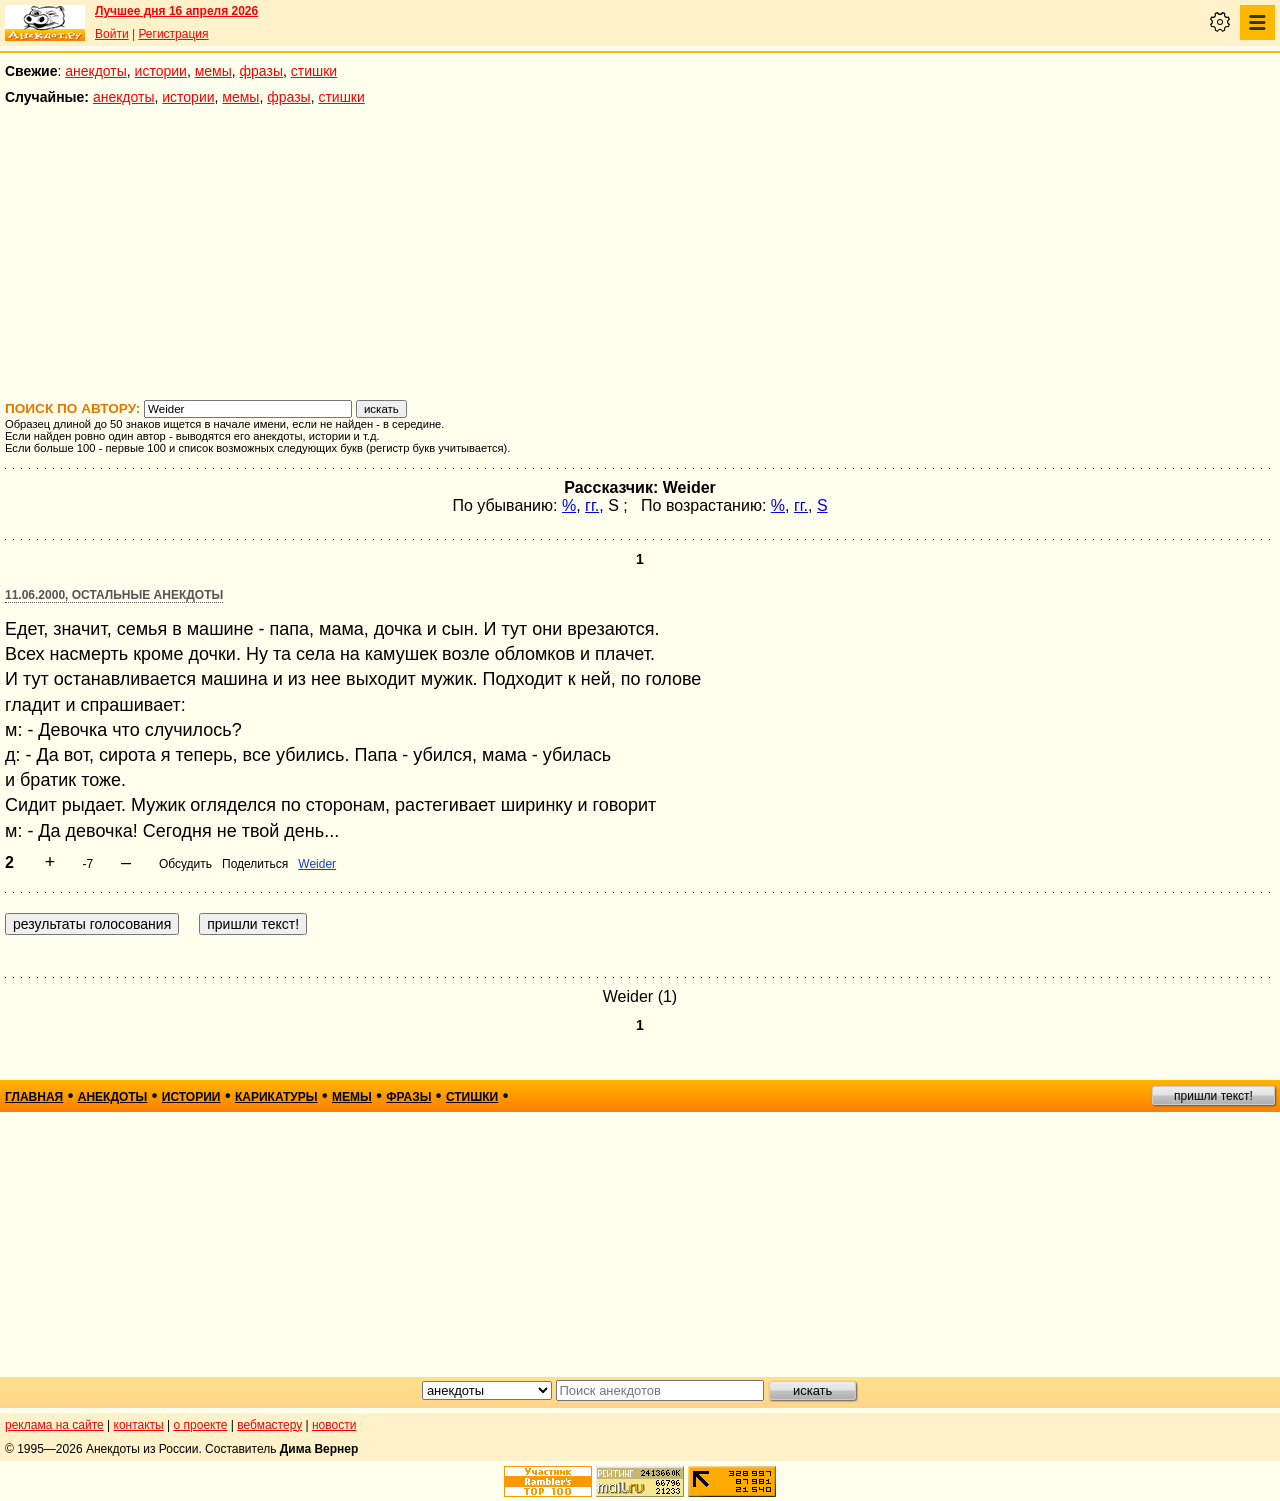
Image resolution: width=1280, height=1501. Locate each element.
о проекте (201, 1425)
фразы (261, 71)
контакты (139, 1425)
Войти (112, 34)
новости (334, 1425)
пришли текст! (1213, 1096)
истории (161, 71)
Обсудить (185, 864)
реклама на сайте (54, 1425)
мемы (213, 71)
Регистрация (173, 34)
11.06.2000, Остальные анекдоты (114, 595)
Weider (317, 864)
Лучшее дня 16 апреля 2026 (176, 11)
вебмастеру (269, 1425)
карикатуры (276, 1097)
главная (34, 1097)
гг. (592, 505)
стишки (314, 71)
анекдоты (96, 71)
